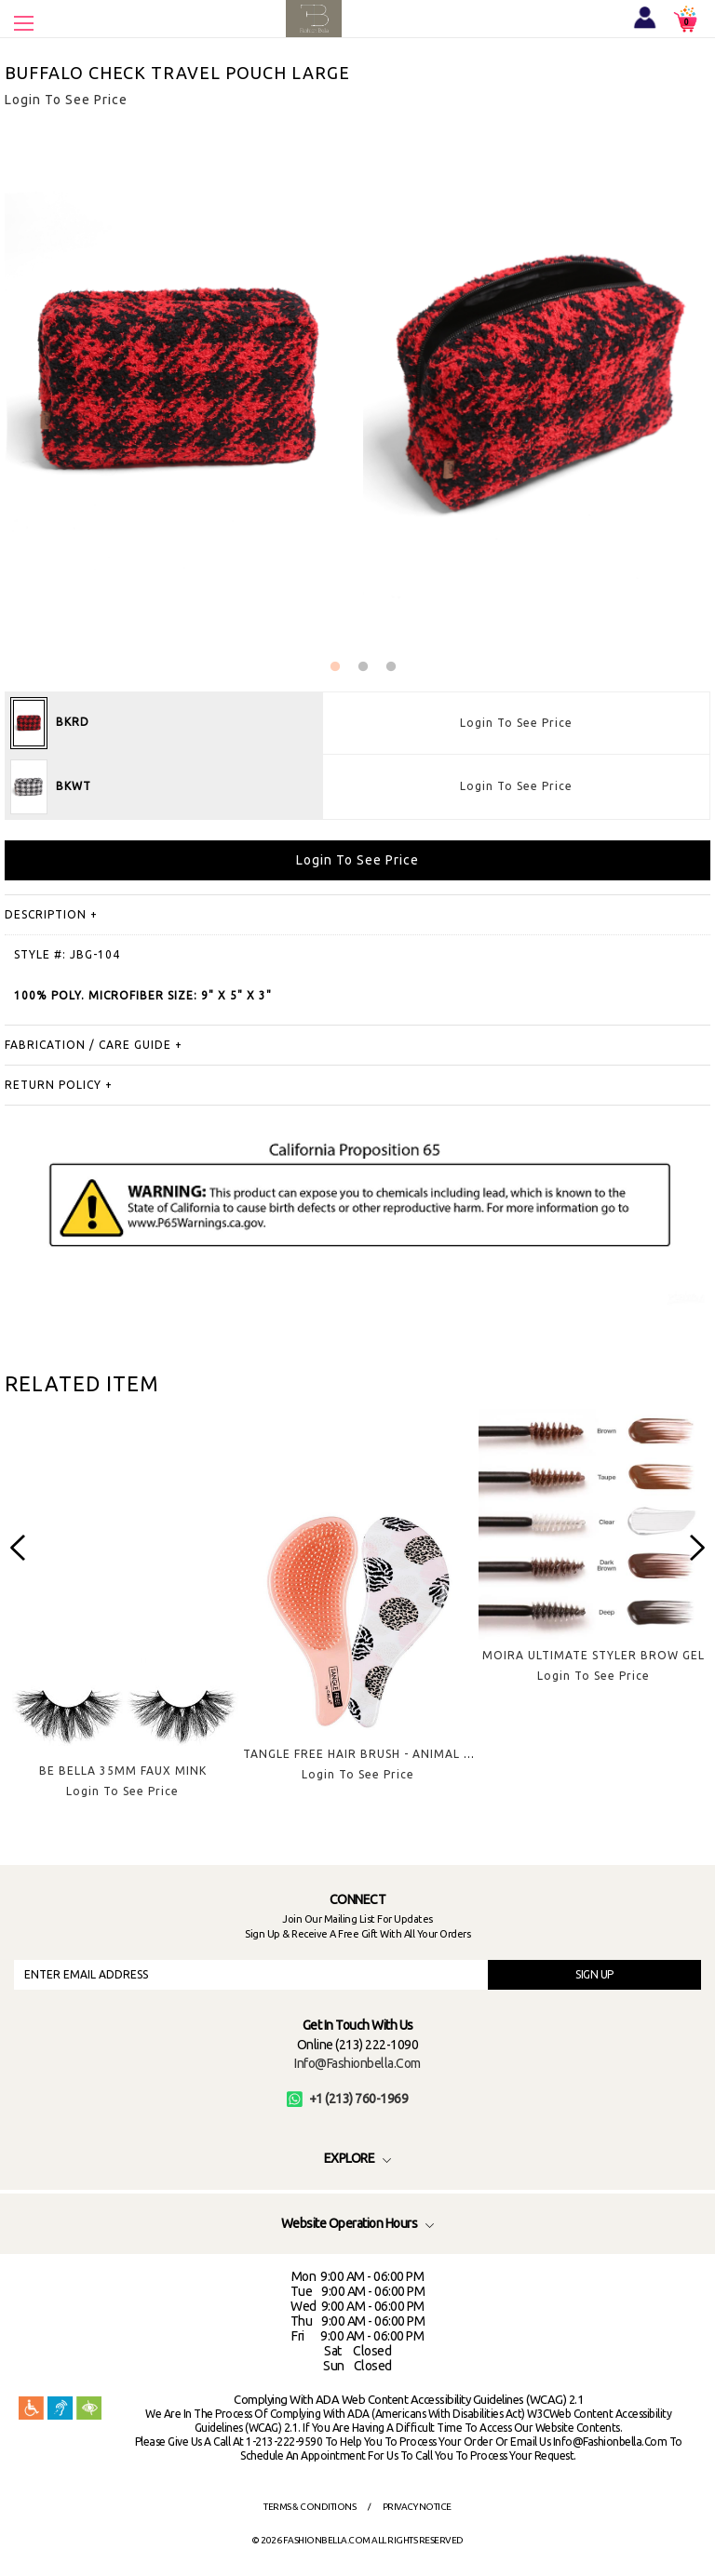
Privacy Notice (417, 2507)
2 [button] (363, 667)
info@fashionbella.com (357, 2063)
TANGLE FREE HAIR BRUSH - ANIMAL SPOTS (373, 1754)
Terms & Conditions (309, 2507)
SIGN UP (594, 1974)
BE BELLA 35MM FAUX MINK (123, 1770)
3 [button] (391, 667)
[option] (122, 1618)
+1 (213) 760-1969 (348, 2098)
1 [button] (335, 667)
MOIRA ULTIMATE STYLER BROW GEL (593, 1655)
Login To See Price (516, 723)
